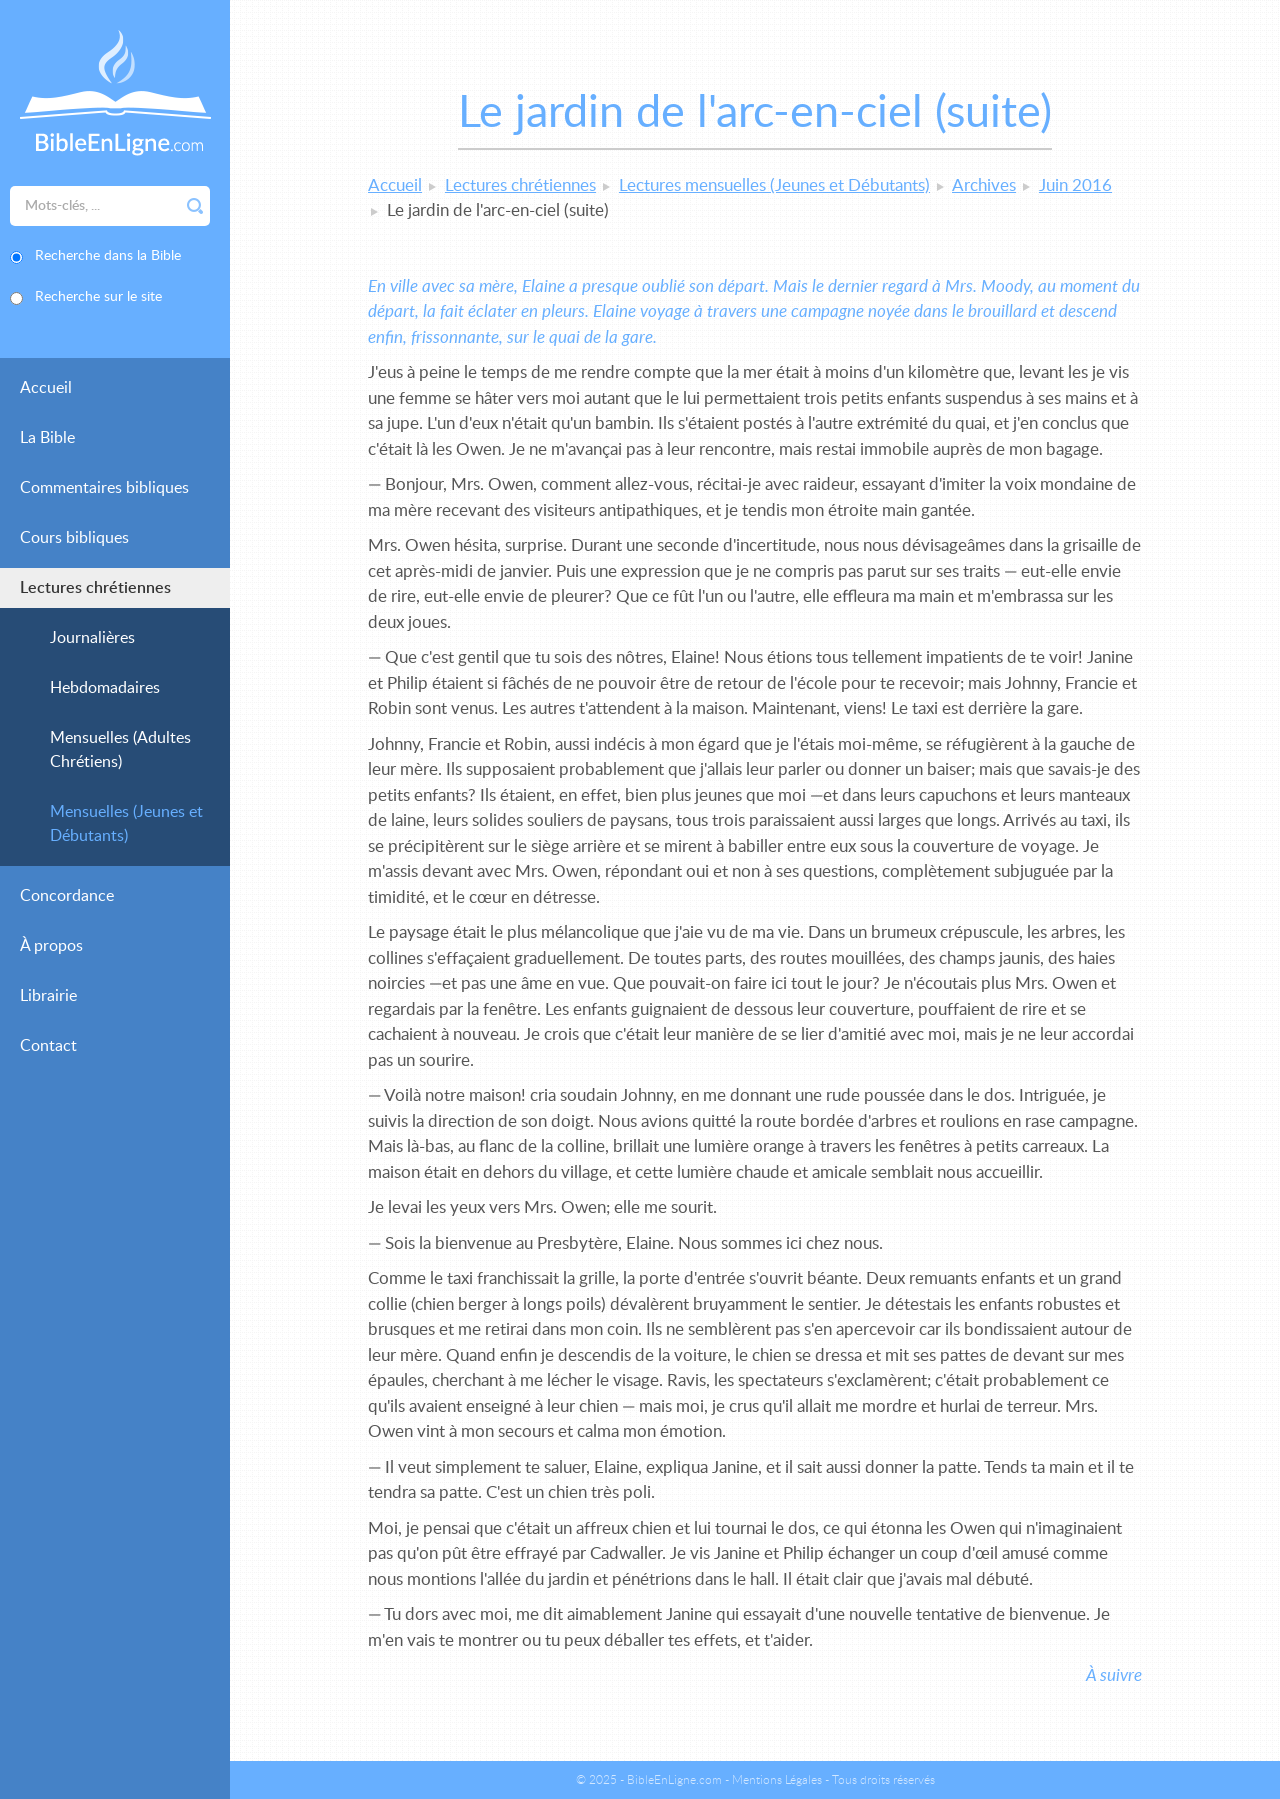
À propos (51, 946)
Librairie (48, 996)
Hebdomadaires (105, 688)
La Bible (47, 438)
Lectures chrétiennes (95, 588)
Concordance (67, 896)
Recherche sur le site (98, 297)
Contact (48, 1046)
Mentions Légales (777, 1780)
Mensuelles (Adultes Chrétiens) (120, 750)
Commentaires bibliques (104, 488)
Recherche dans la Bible (108, 256)
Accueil (46, 388)
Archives (984, 185)
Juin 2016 (1075, 185)
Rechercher (195, 206)
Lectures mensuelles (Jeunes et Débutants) (774, 185)
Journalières (92, 638)
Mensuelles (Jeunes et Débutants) (126, 824)
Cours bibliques (74, 538)
